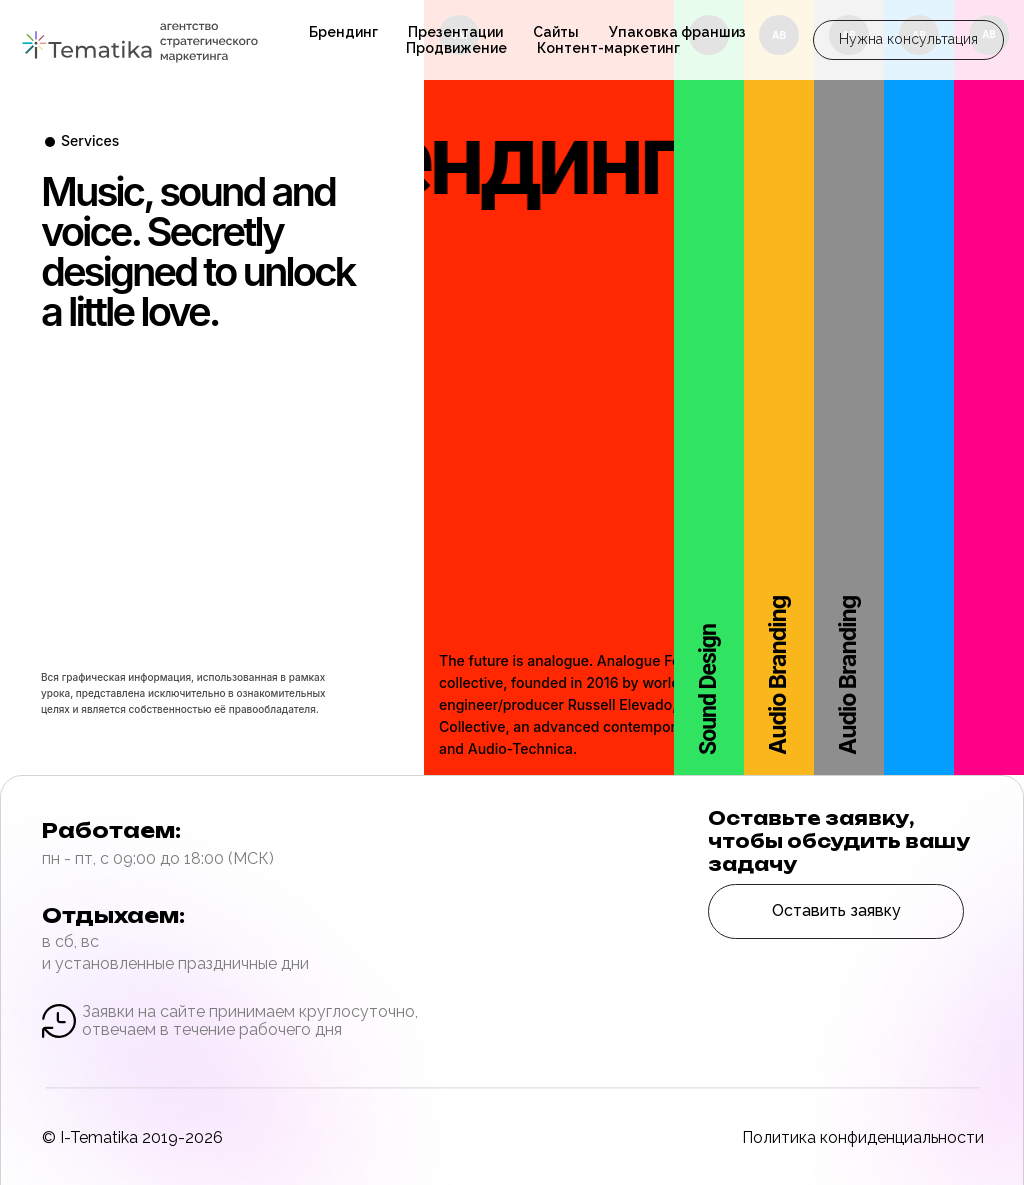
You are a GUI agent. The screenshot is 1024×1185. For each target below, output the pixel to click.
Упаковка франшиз (677, 32)
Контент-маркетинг (608, 48)
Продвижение (456, 48)
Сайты (556, 32)
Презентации (455, 32)
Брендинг (343, 32)
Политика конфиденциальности (863, 1137)
